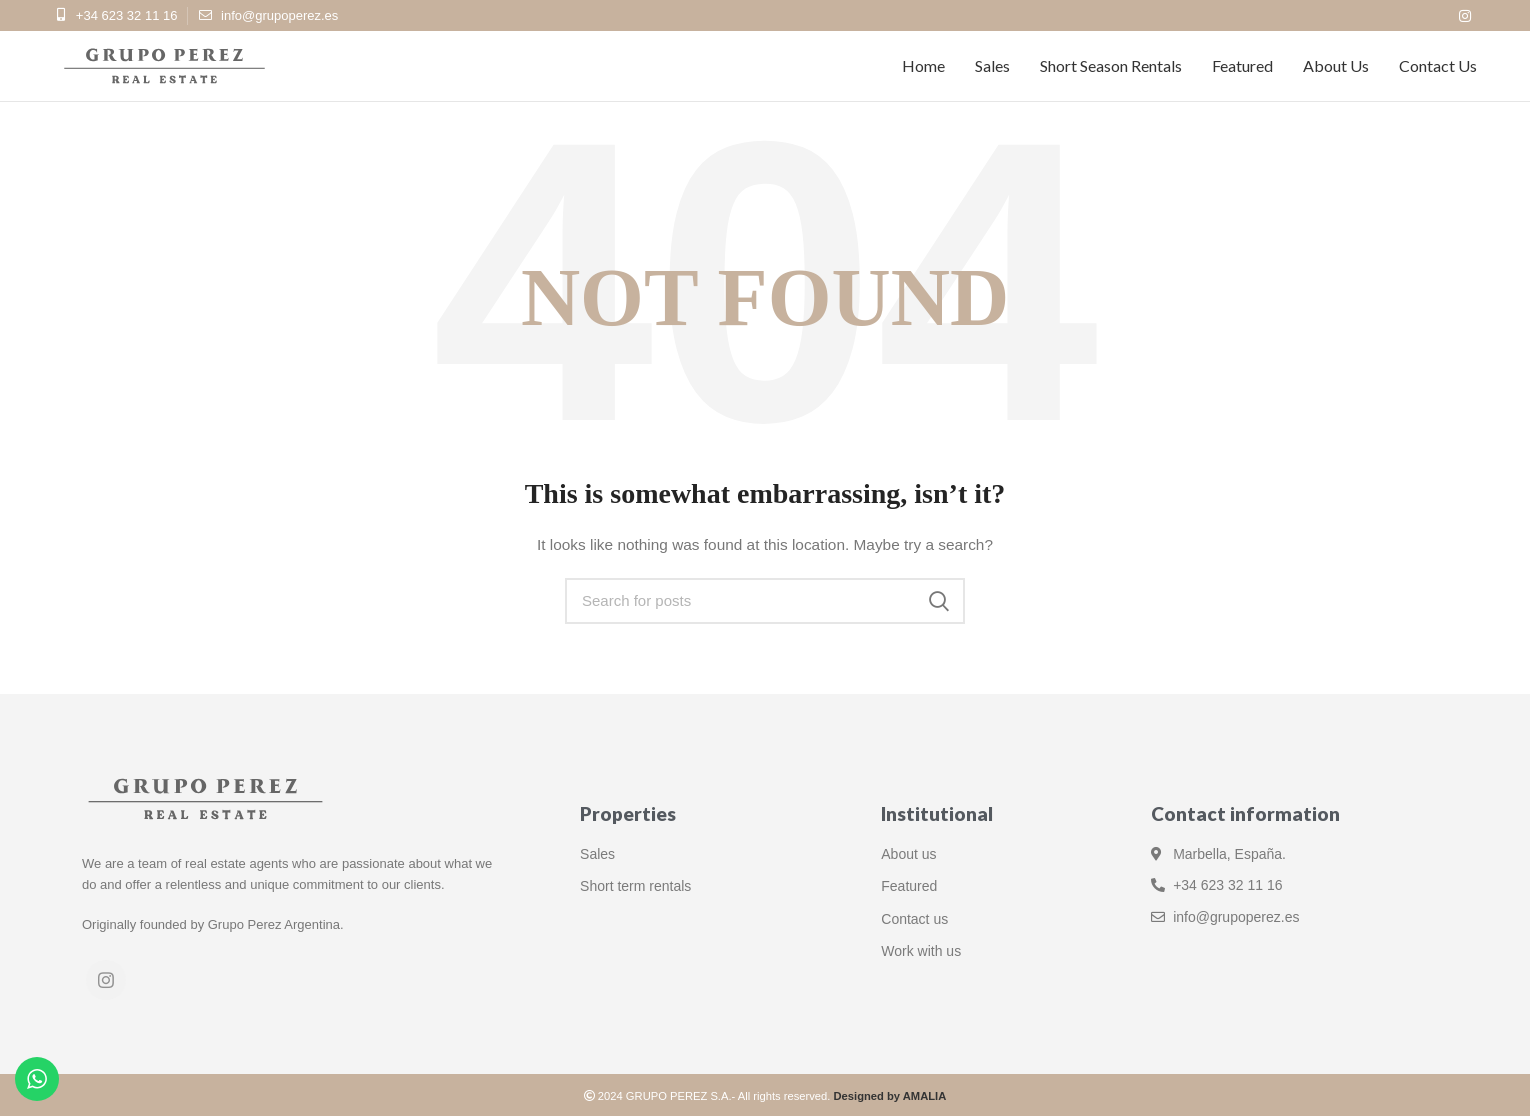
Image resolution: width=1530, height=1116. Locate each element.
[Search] (765, 601)
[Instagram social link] (1465, 16)
